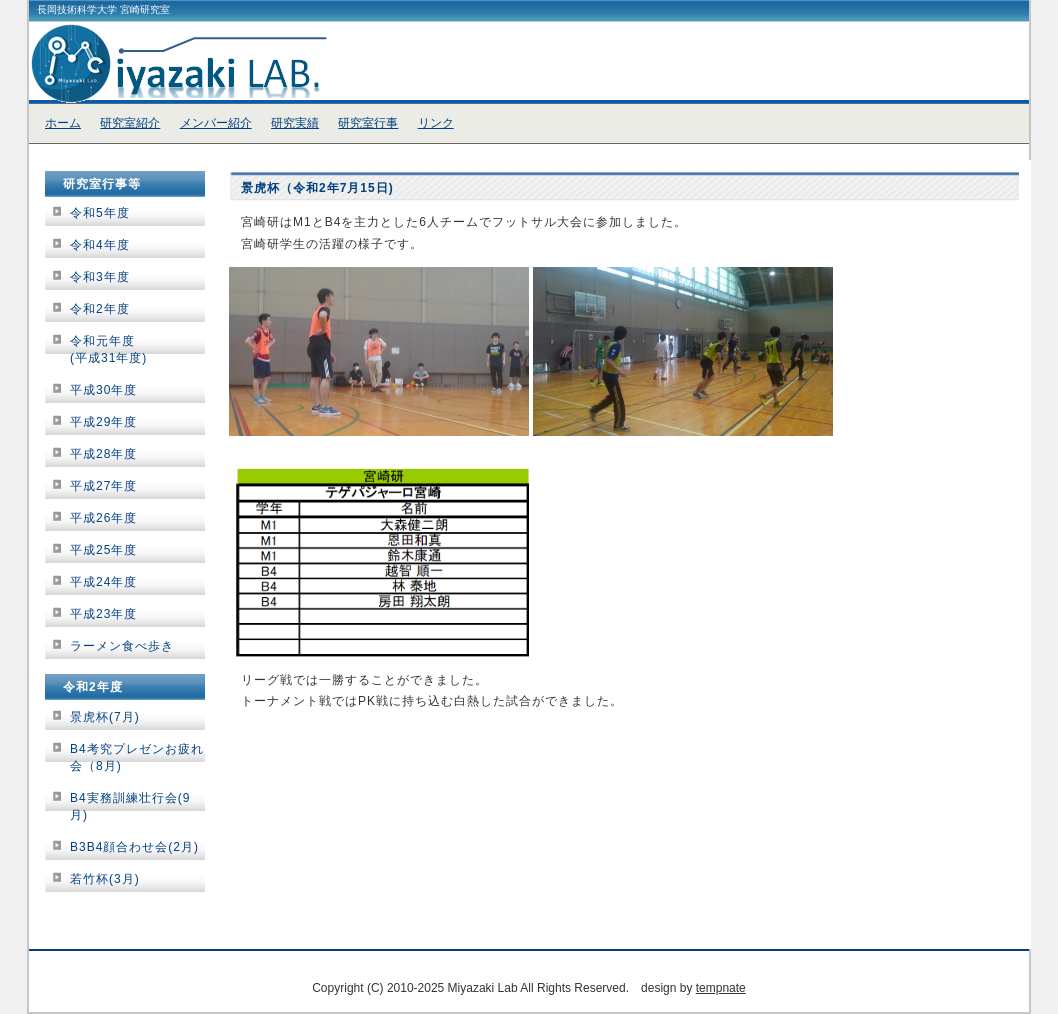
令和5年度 (100, 213)
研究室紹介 (130, 123)
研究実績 (295, 123)
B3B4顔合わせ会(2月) (134, 847)
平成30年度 (103, 390)
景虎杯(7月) (105, 717)
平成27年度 (103, 486)
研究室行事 (368, 123)
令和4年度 (100, 245)
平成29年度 (103, 422)
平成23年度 (103, 614)
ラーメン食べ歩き (122, 646)
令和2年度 (100, 309)
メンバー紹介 (216, 123)
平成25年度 (103, 550)
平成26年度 (103, 518)
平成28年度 (103, 454)
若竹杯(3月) (105, 879)
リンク (436, 123)
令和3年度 (100, 277)
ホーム (63, 123)
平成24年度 (103, 582)
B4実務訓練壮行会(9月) (130, 806)
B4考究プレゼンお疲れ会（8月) (137, 757)
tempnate (721, 988)
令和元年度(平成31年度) (108, 349)
